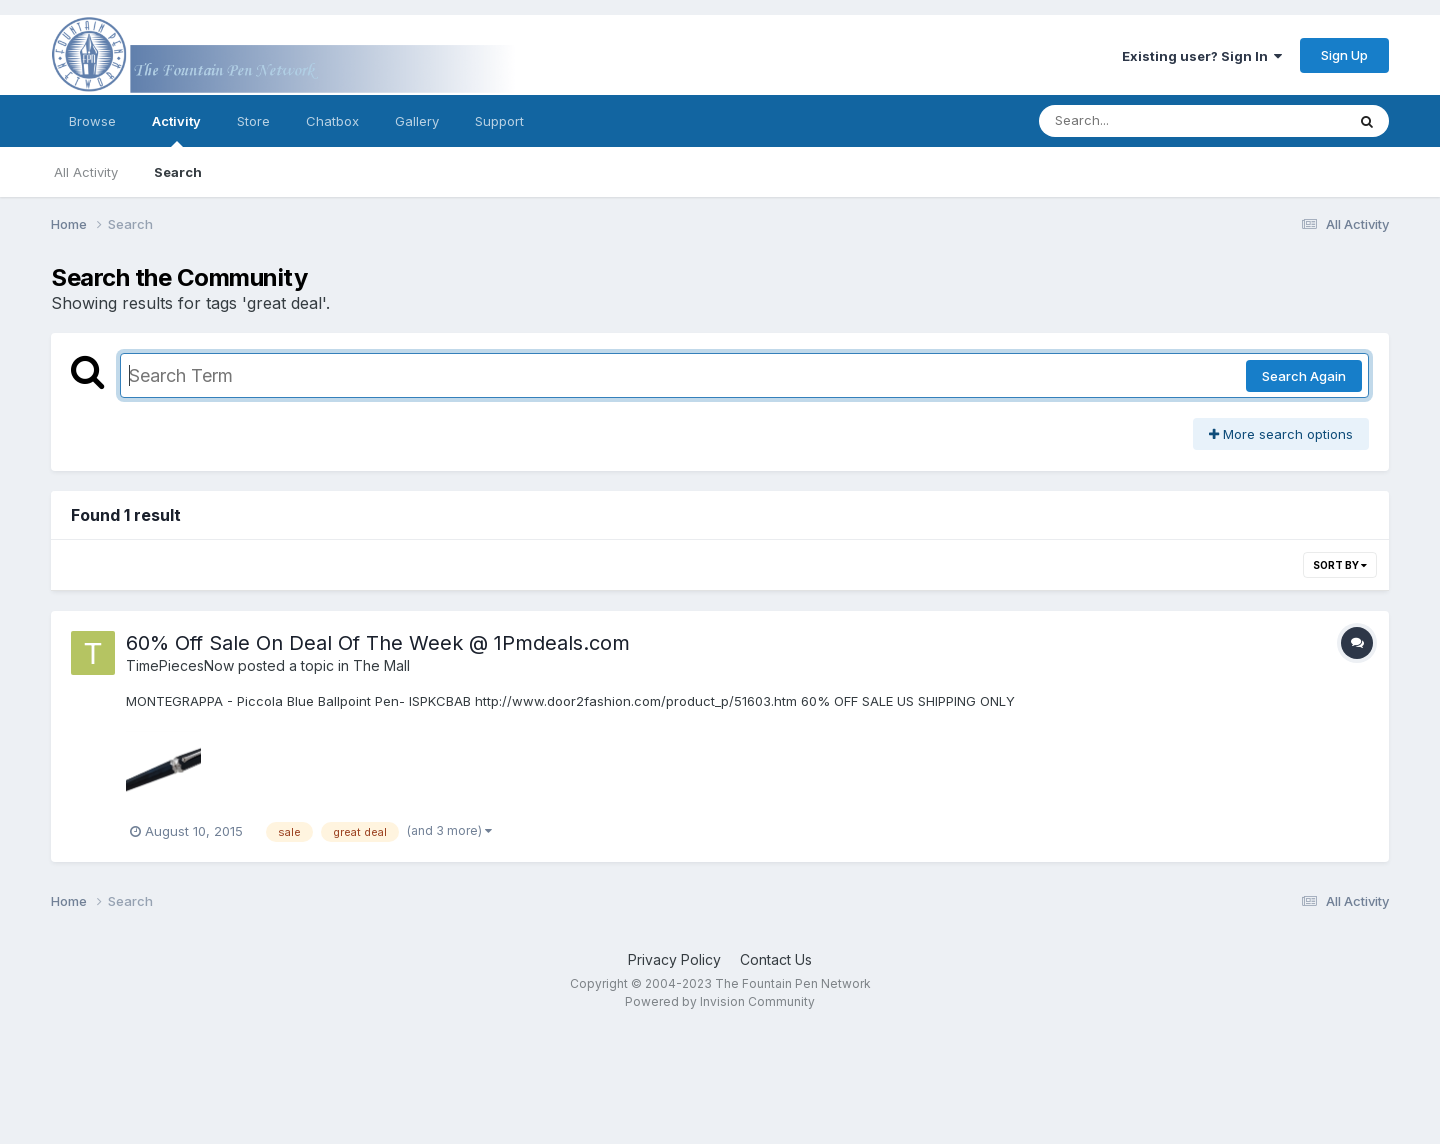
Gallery (417, 121)
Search (178, 172)
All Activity (86, 172)
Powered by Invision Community (720, 1001)
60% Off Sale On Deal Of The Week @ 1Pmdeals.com (378, 643)
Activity (176, 130)
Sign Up (1344, 55)
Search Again (1304, 376)
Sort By (1340, 565)
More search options (1281, 434)
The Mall (381, 665)
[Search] (1137, 121)
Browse (92, 121)
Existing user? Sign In (1202, 56)
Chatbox (332, 121)
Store (253, 121)
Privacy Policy (674, 959)
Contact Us (776, 959)
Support (499, 121)
